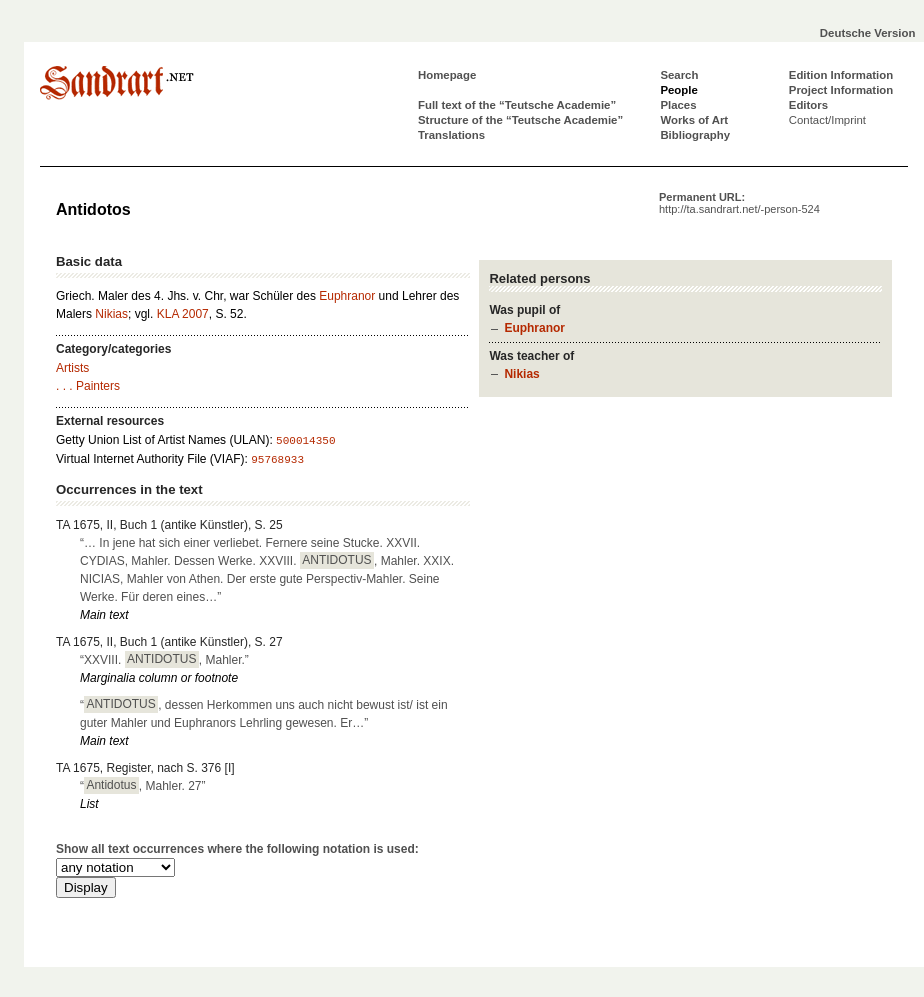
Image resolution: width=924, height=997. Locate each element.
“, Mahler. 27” (143, 785)
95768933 (277, 460)
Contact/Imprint (827, 120)
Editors (808, 105)
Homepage (447, 75)
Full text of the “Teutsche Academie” (517, 105)
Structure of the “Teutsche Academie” (520, 120)
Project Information (841, 90)
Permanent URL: (739, 203)
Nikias (521, 374)
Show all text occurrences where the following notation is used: (237, 849)
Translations (451, 135)
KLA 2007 (183, 314)
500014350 (305, 441)
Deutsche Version (868, 33)
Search (679, 75)
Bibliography (695, 135)
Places (678, 105)
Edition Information (841, 75)
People (678, 90)
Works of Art (694, 120)
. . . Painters (88, 386)
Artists (72, 368)
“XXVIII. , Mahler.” (164, 659)
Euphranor (534, 328)
